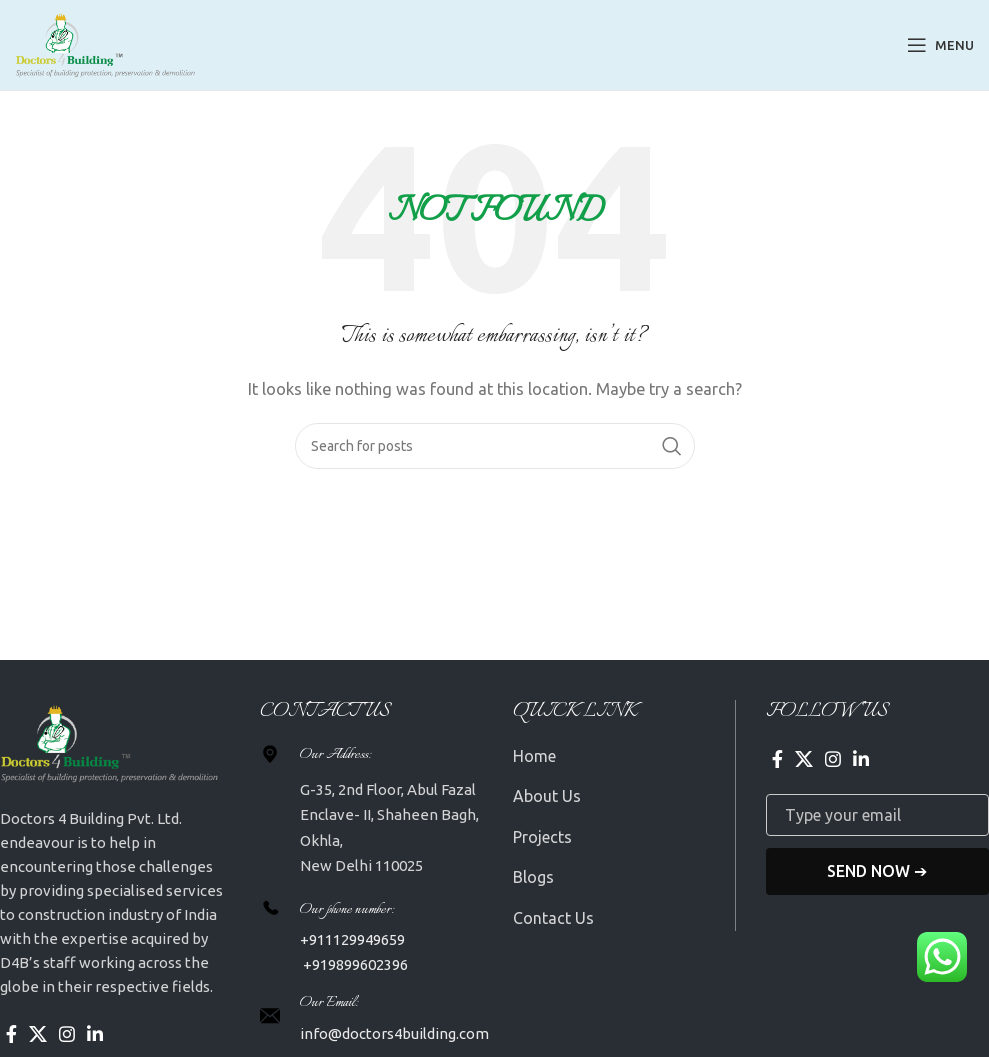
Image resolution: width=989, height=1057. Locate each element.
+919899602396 (354, 964)
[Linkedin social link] (95, 1034)
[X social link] (38, 1034)
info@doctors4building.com (394, 1033)
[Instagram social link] (67, 1034)
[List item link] (624, 757)
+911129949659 (352, 939)
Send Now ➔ (877, 871)
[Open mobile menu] (940, 45)
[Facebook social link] (11, 1034)
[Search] (495, 446)
